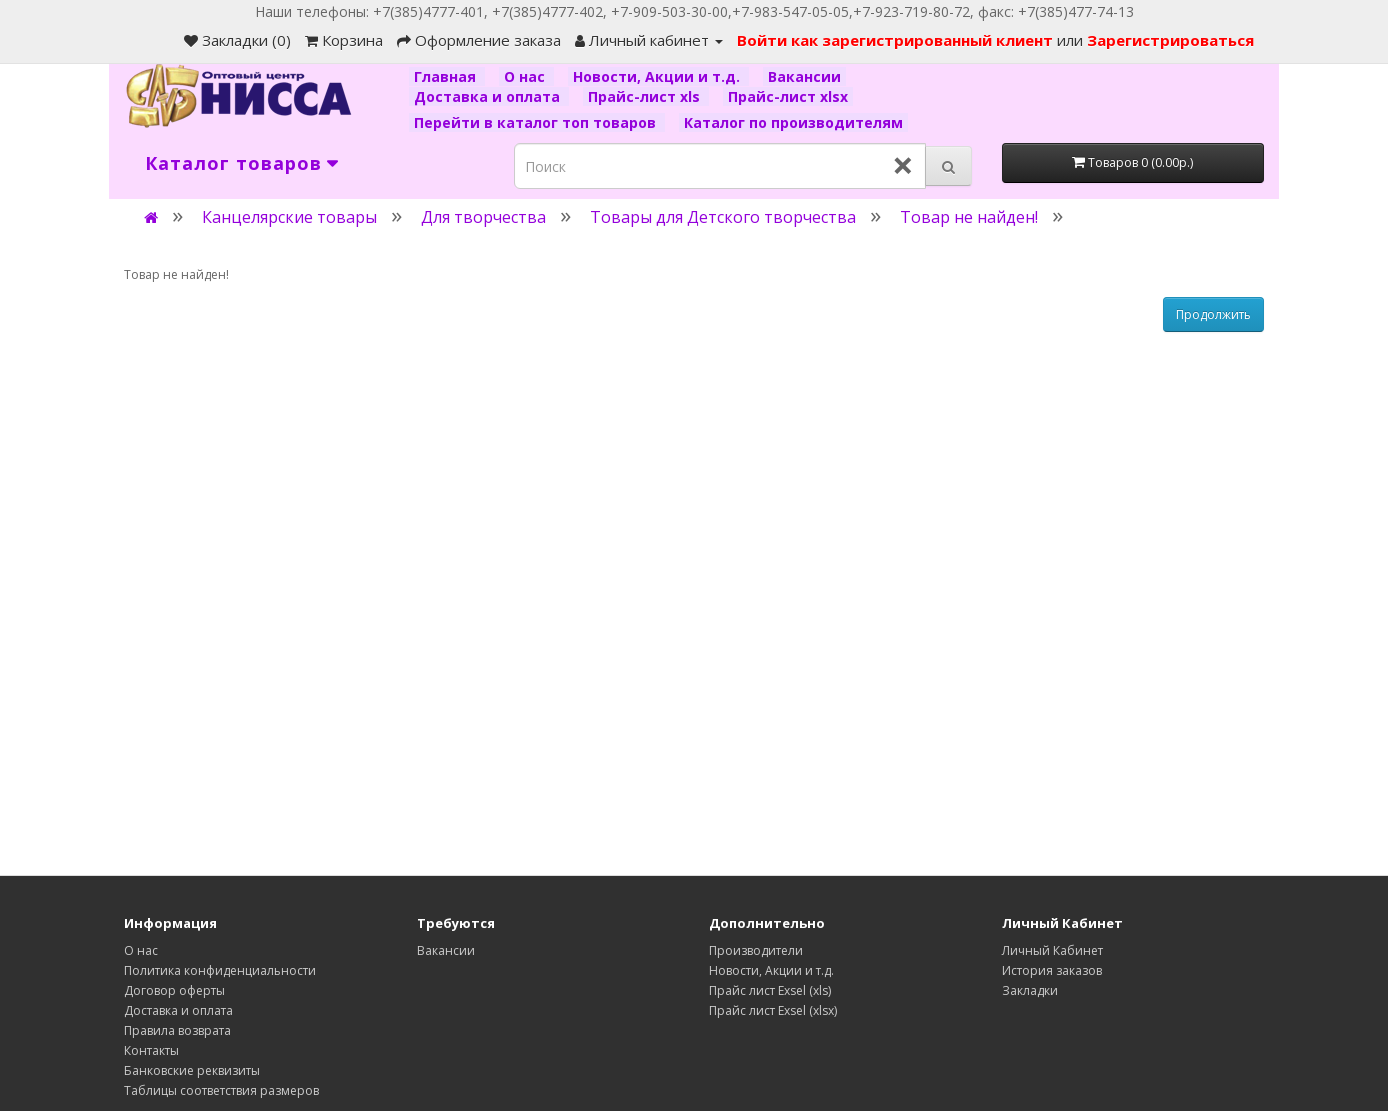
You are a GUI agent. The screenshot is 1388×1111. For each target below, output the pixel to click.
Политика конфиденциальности (220, 970)
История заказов (1052, 970)
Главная (447, 76)
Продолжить (1213, 314)
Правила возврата (177, 1030)
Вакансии (804, 76)
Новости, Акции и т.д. (658, 76)
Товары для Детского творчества (723, 217)
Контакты (151, 1050)
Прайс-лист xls (646, 96)
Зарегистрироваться (1170, 40)
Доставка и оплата (489, 96)
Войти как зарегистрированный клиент (897, 40)
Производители (756, 950)
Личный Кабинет (1052, 950)
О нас (526, 76)
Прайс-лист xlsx (788, 96)
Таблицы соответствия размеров (221, 1090)
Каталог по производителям (793, 122)
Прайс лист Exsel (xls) (770, 990)
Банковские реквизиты (192, 1070)
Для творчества (483, 217)
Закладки (1030, 990)
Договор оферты (174, 990)
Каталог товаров (233, 163)
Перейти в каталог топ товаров (537, 122)
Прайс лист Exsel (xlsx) (773, 1010)
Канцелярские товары (289, 217)
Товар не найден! (969, 217)
